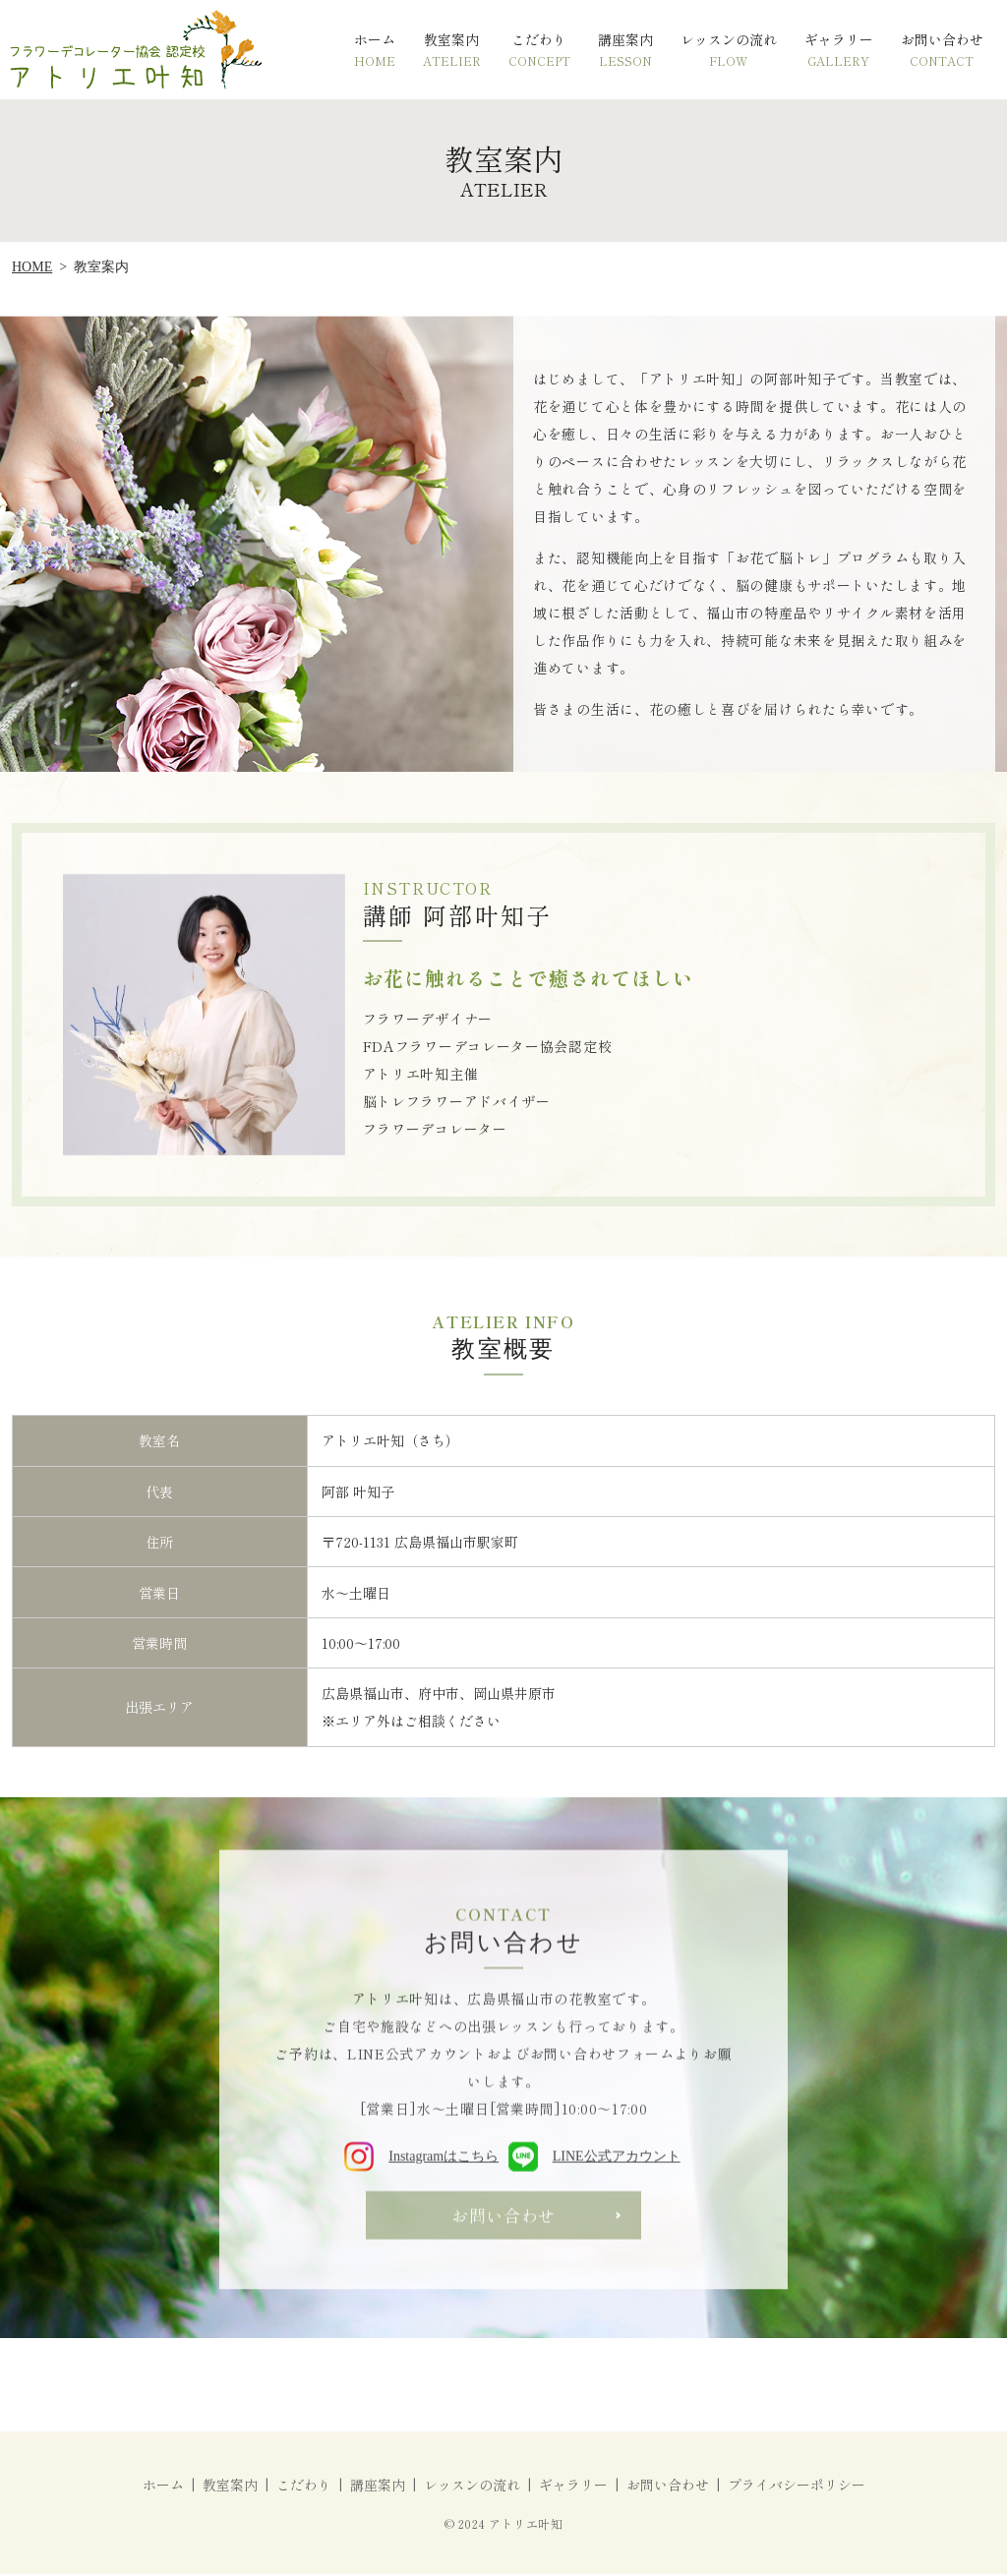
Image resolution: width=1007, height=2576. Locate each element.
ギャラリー (838, 49)
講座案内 (625, 49)
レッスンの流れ (729, 49)
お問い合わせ (942, 49)
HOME (32, 267)
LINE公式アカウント (593, 2162)
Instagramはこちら (422, 2162)
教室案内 (452, 49)
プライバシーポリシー (796, 2486)
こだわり (539, 49)
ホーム (374, 49)
